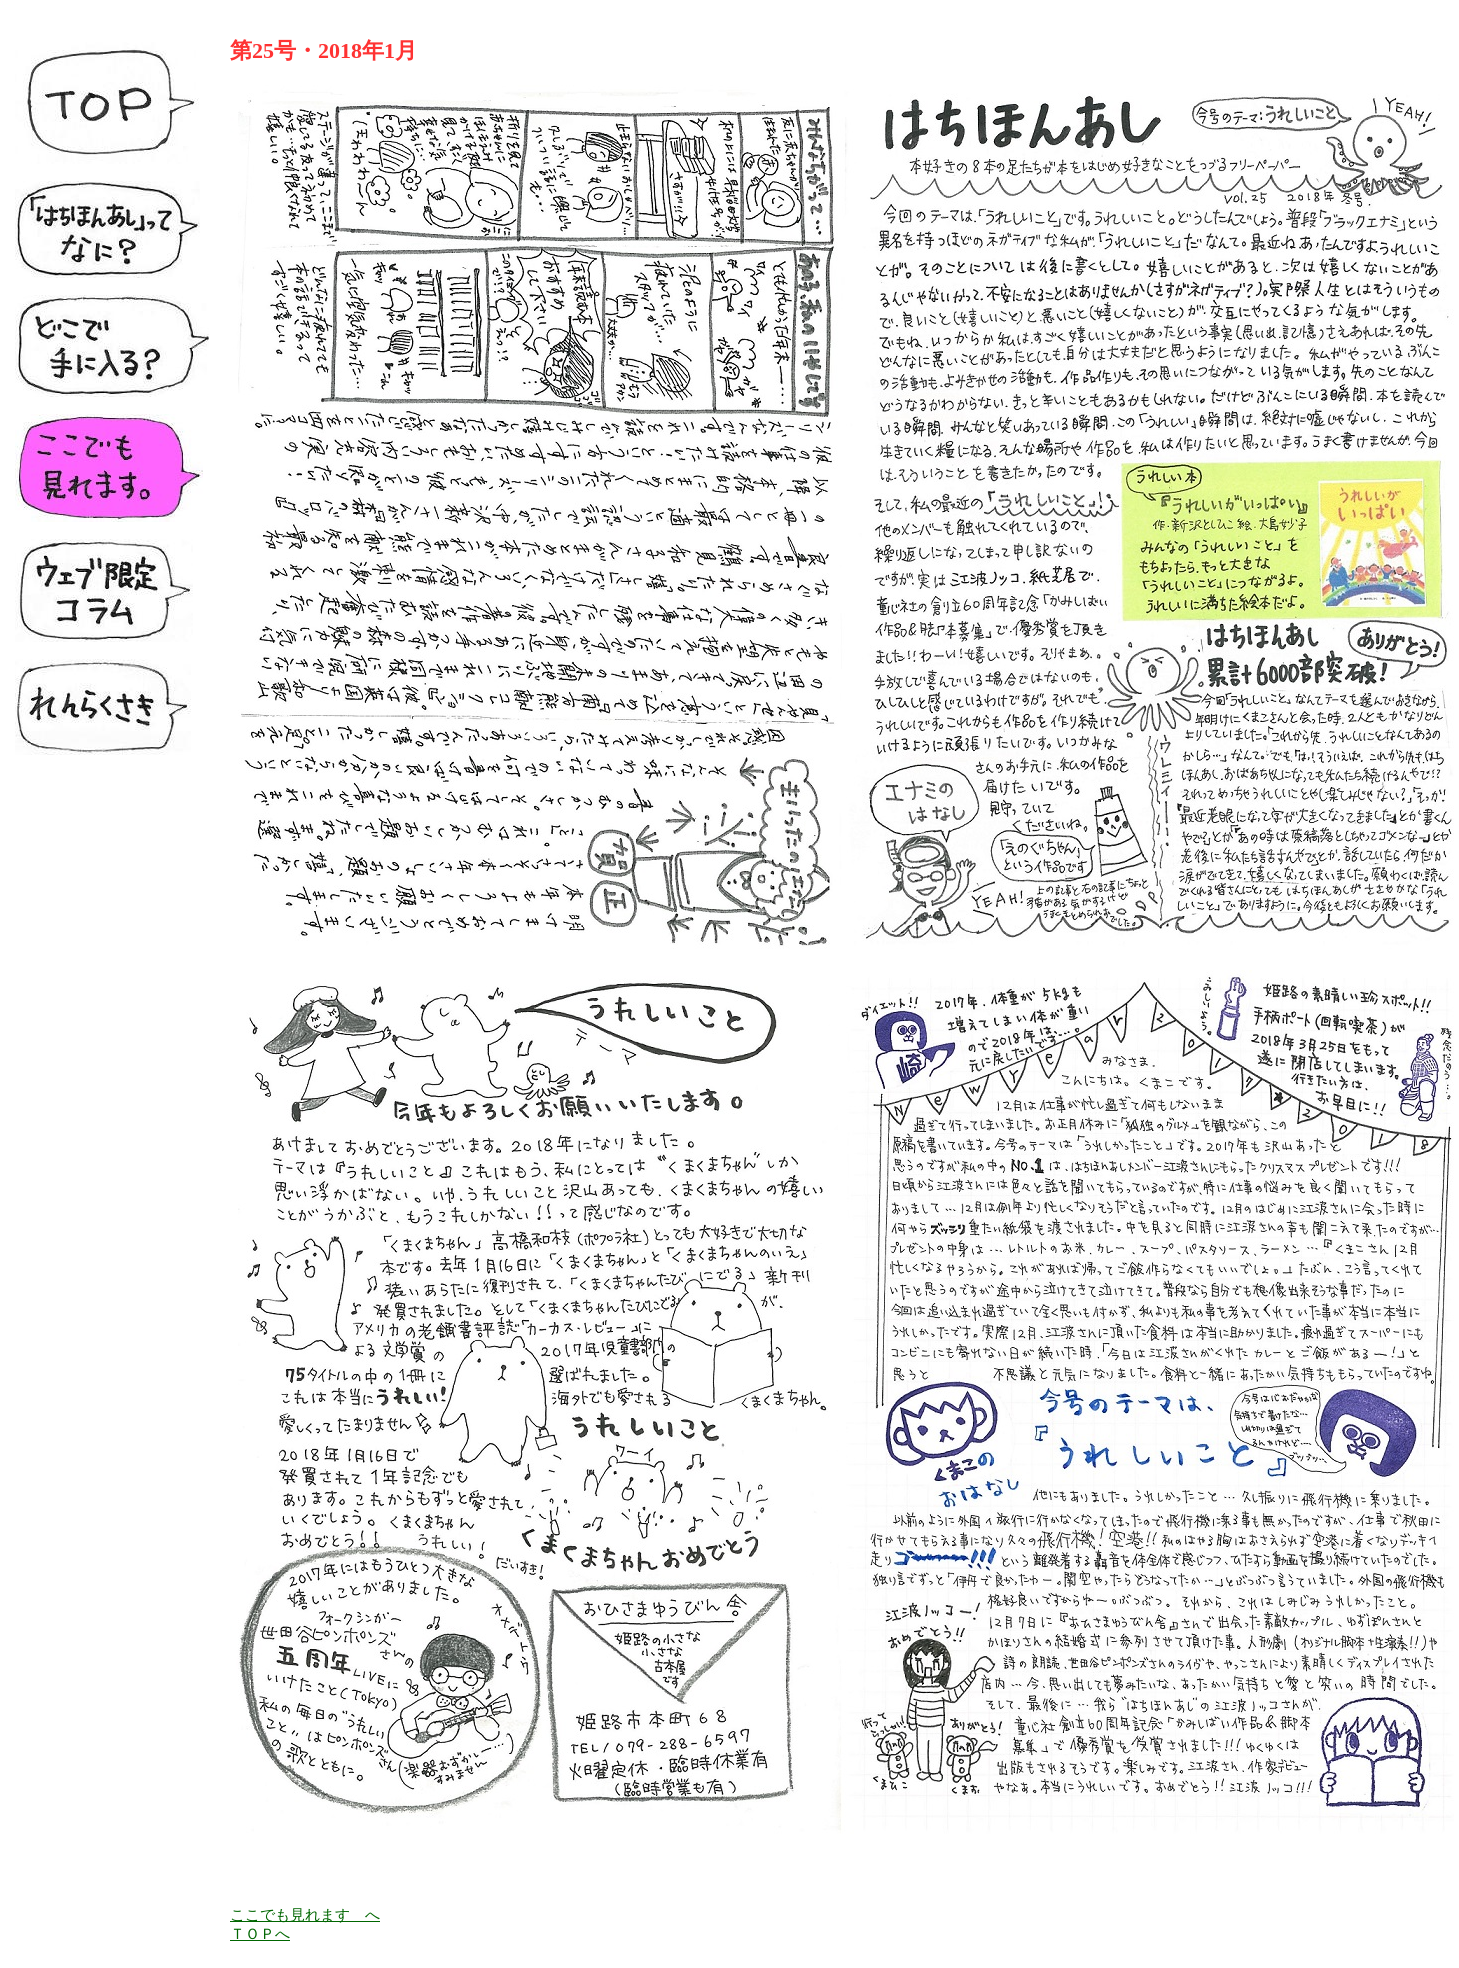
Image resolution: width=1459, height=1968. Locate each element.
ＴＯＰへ (260, 1934)
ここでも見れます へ (305, 1915)
